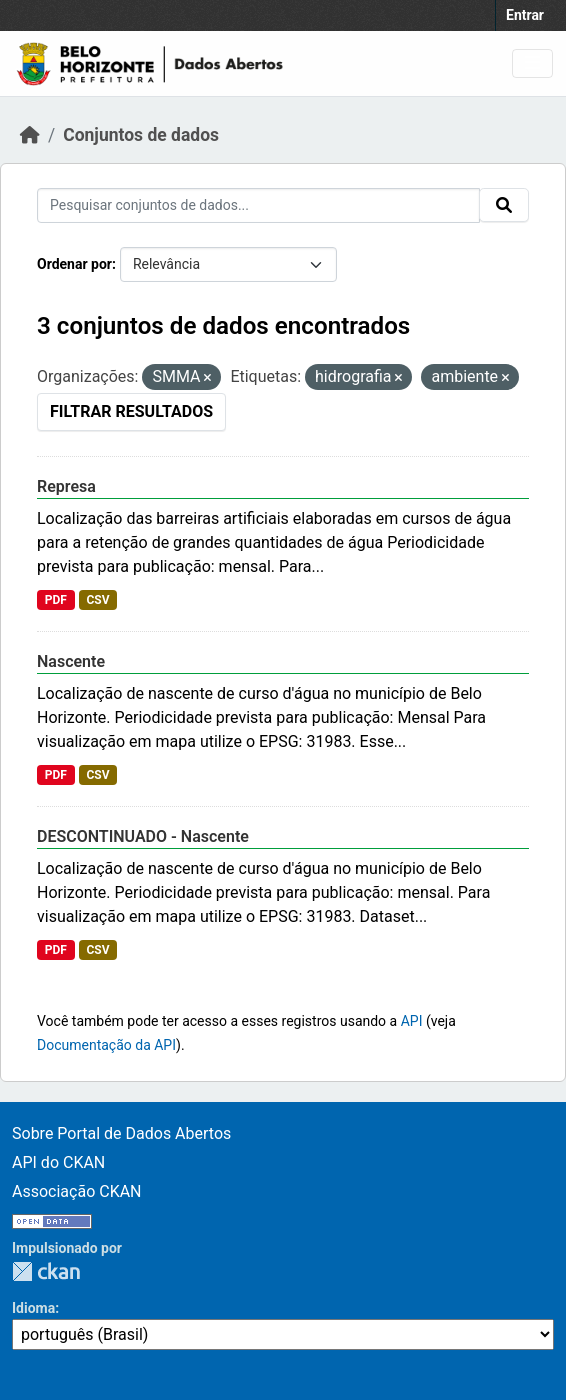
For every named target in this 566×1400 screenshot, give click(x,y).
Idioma (33, 1308)
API (412, 1021)
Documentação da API (106, 1045)
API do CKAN (58, 1162)
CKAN (46, 1271)
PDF (56, 600)
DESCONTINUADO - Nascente (143, 836)
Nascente (71, 661)
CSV (97, 600)
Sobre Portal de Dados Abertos (121, 1133)
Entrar (525, 15)
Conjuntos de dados (141, 135)
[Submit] (504, 205)
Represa (66, 486)
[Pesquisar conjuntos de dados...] (258, 205)
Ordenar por (74, 264)
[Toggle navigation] (532, 63)
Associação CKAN (77, 1191)
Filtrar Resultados (131, 411)
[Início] (30, 135)
